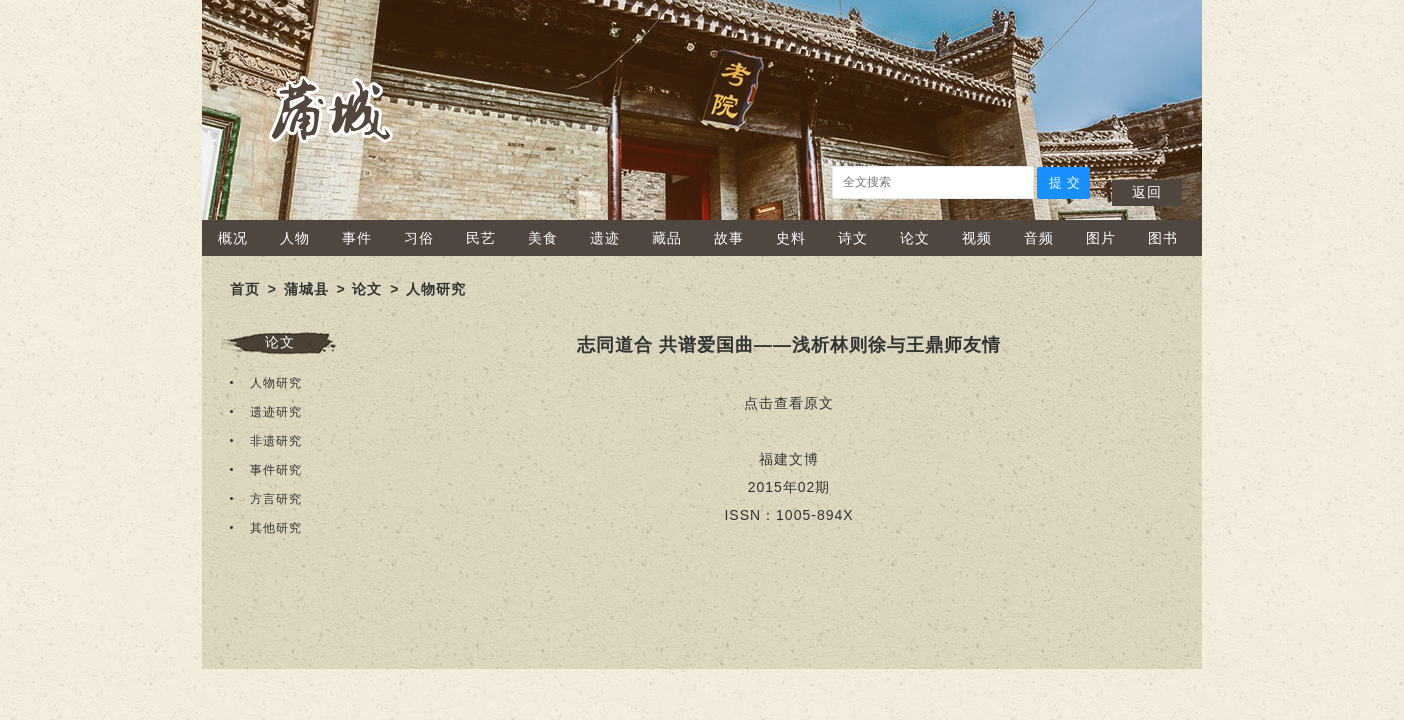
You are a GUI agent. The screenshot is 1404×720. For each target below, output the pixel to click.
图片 (1101, 238)
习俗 (419, 238)
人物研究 (436, 289)
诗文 (853, 238)
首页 (245, 289)
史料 (791, 238)
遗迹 (605, 238)
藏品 (667, 238)
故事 (729, 238)
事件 (357, 238)
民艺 (481, 238)
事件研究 (276, 470)
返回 (1147, 192)
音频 (1039, 238)
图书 (1163, 238)
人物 (295, 238)
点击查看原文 (789, 403)
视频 (977, 238)
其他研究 (276, 528)
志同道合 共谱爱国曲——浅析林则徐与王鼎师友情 (789, 345)
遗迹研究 (276, 412)
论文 (915, 238)
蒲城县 (306, 289)
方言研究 (276, 499)
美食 (543, 238)
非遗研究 (276, 441)
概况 (233, 238)
